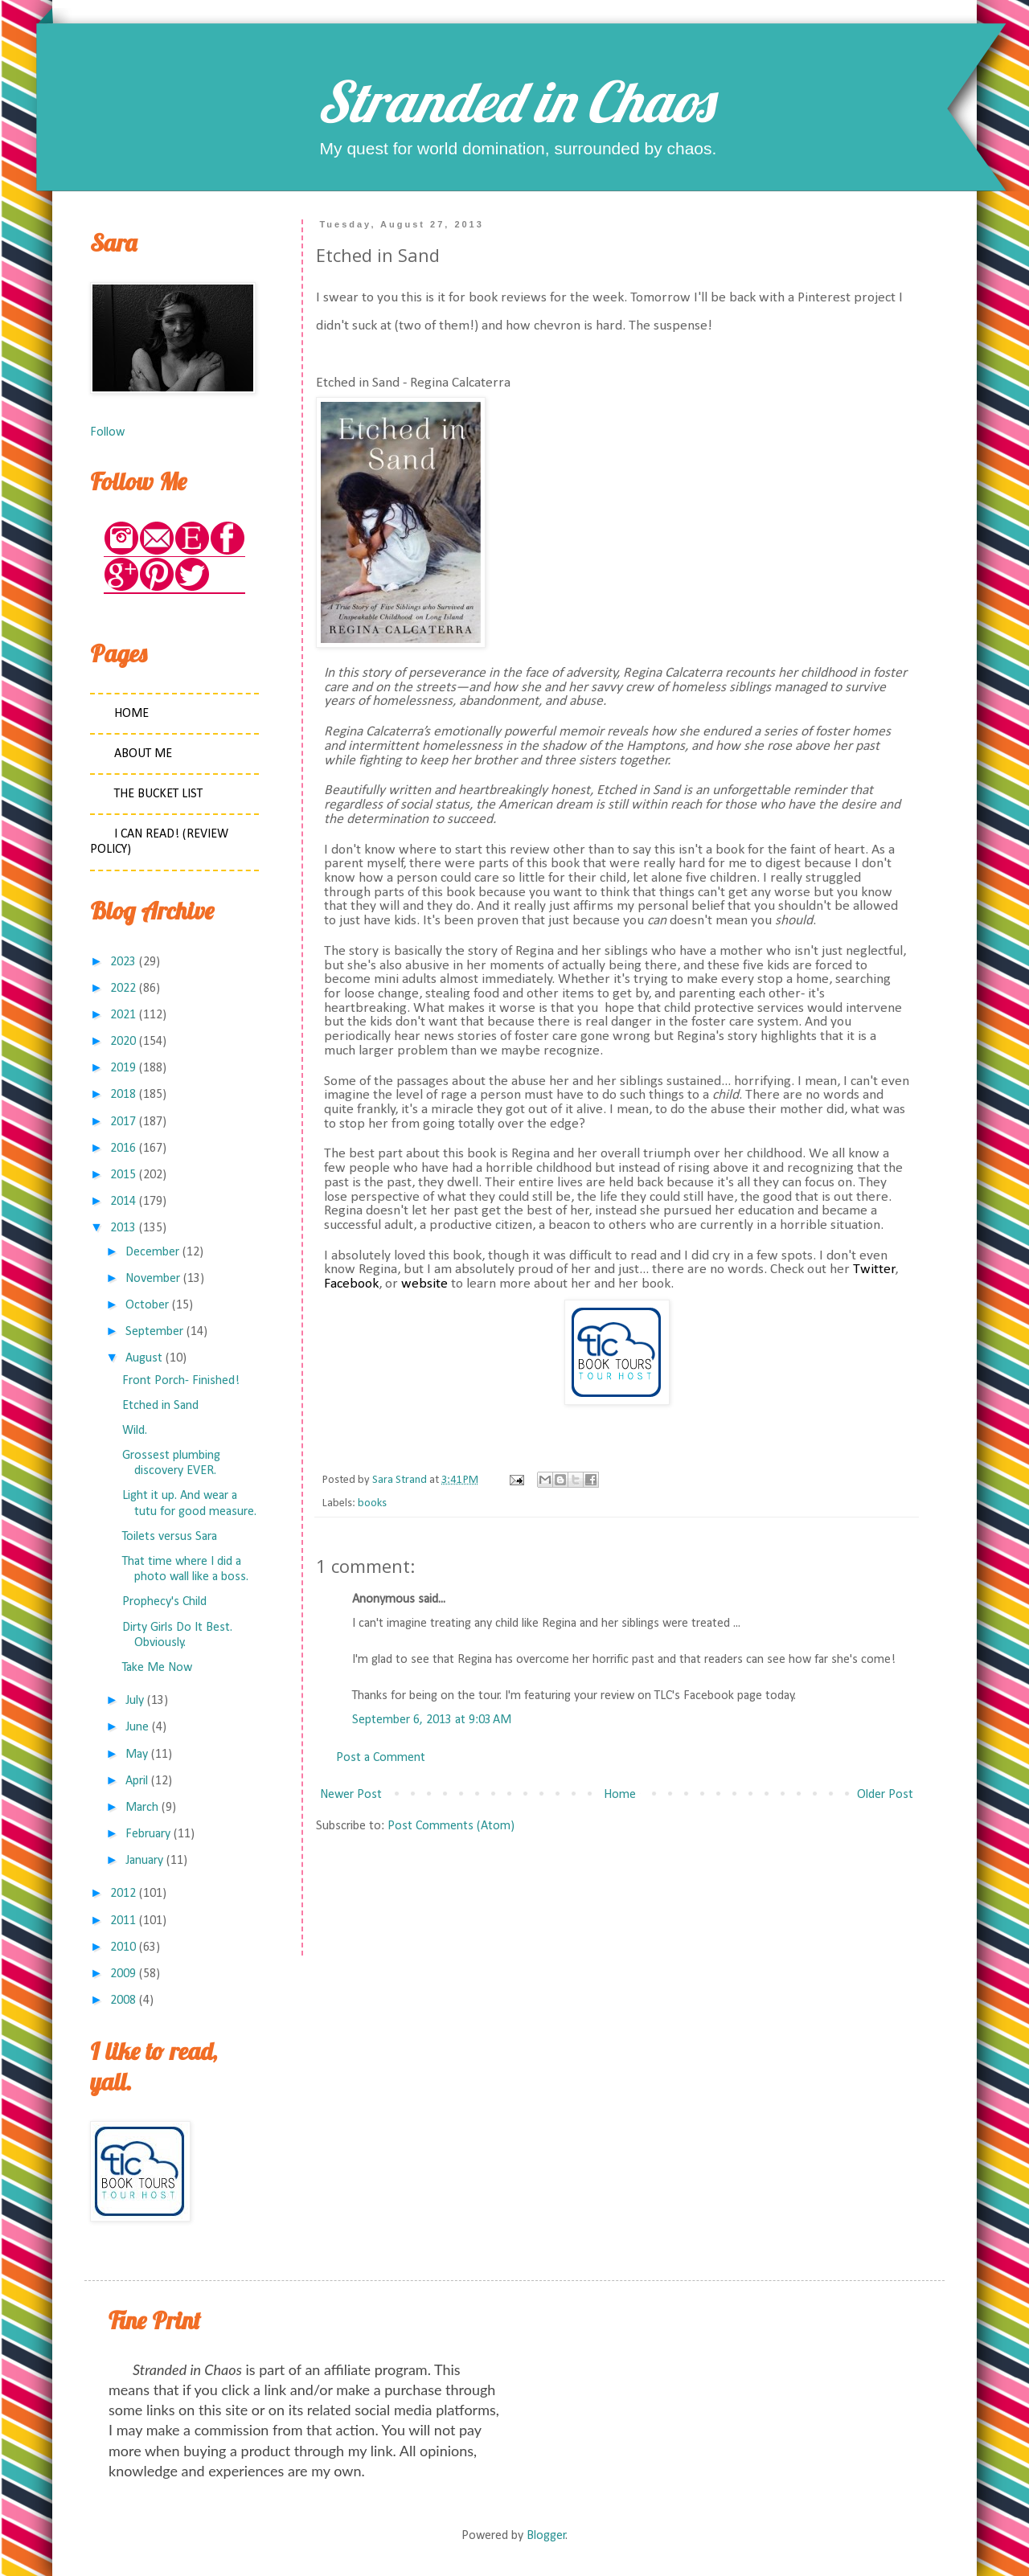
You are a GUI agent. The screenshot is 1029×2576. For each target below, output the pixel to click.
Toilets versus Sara (169, 1536)
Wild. (134, 1430)
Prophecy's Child (164, 1601)
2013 (123, 1228)
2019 (123, 1068)
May (136, 1754)
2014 (123, 1201)
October (147, 1305)
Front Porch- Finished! (181, 1380)
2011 (123, 1921)
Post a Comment (380, 1757)
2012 (123, 1893)
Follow (107, 432)
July (134, 1700)
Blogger (546, 2535)
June (137, 1727)
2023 (123, 962)
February (147, 1834)
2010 (123, 1947)
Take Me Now (157, 1667)
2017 (123, 1122)
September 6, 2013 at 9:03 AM (431, 1720)
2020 (123, 1041)
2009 (123, 1974)
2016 (123, 1148)
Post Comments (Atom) (450, 1826)
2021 (123, 1015)
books (372, 1503)
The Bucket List (158, 794)
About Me (143, 753)
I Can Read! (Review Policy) (159, 842)
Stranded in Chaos (514, 101)
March (141, 1807)
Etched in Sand (160, 1405)
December (152, 1252)
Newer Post (351, 1794)
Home (620, 1794)
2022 (123, 988)
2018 (123, 1094)
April (136, 1781)
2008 (123, 2000)
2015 (123, 1175)
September (154, 1331)
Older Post (885, 1794)
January (144, 1860)
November (152, 1278)
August (143, 1358)
